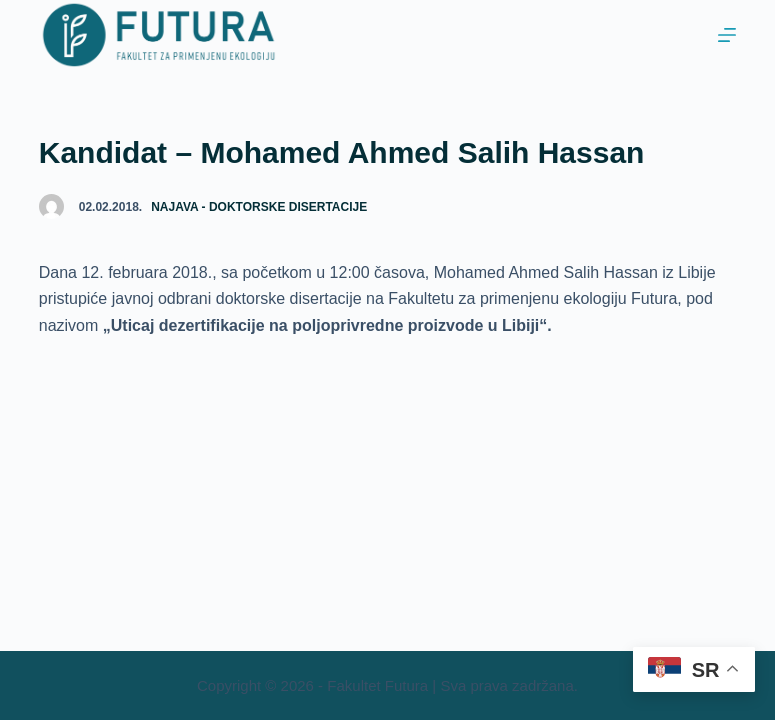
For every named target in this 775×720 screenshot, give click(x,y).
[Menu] (727, 35)
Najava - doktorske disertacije (259, 207)
